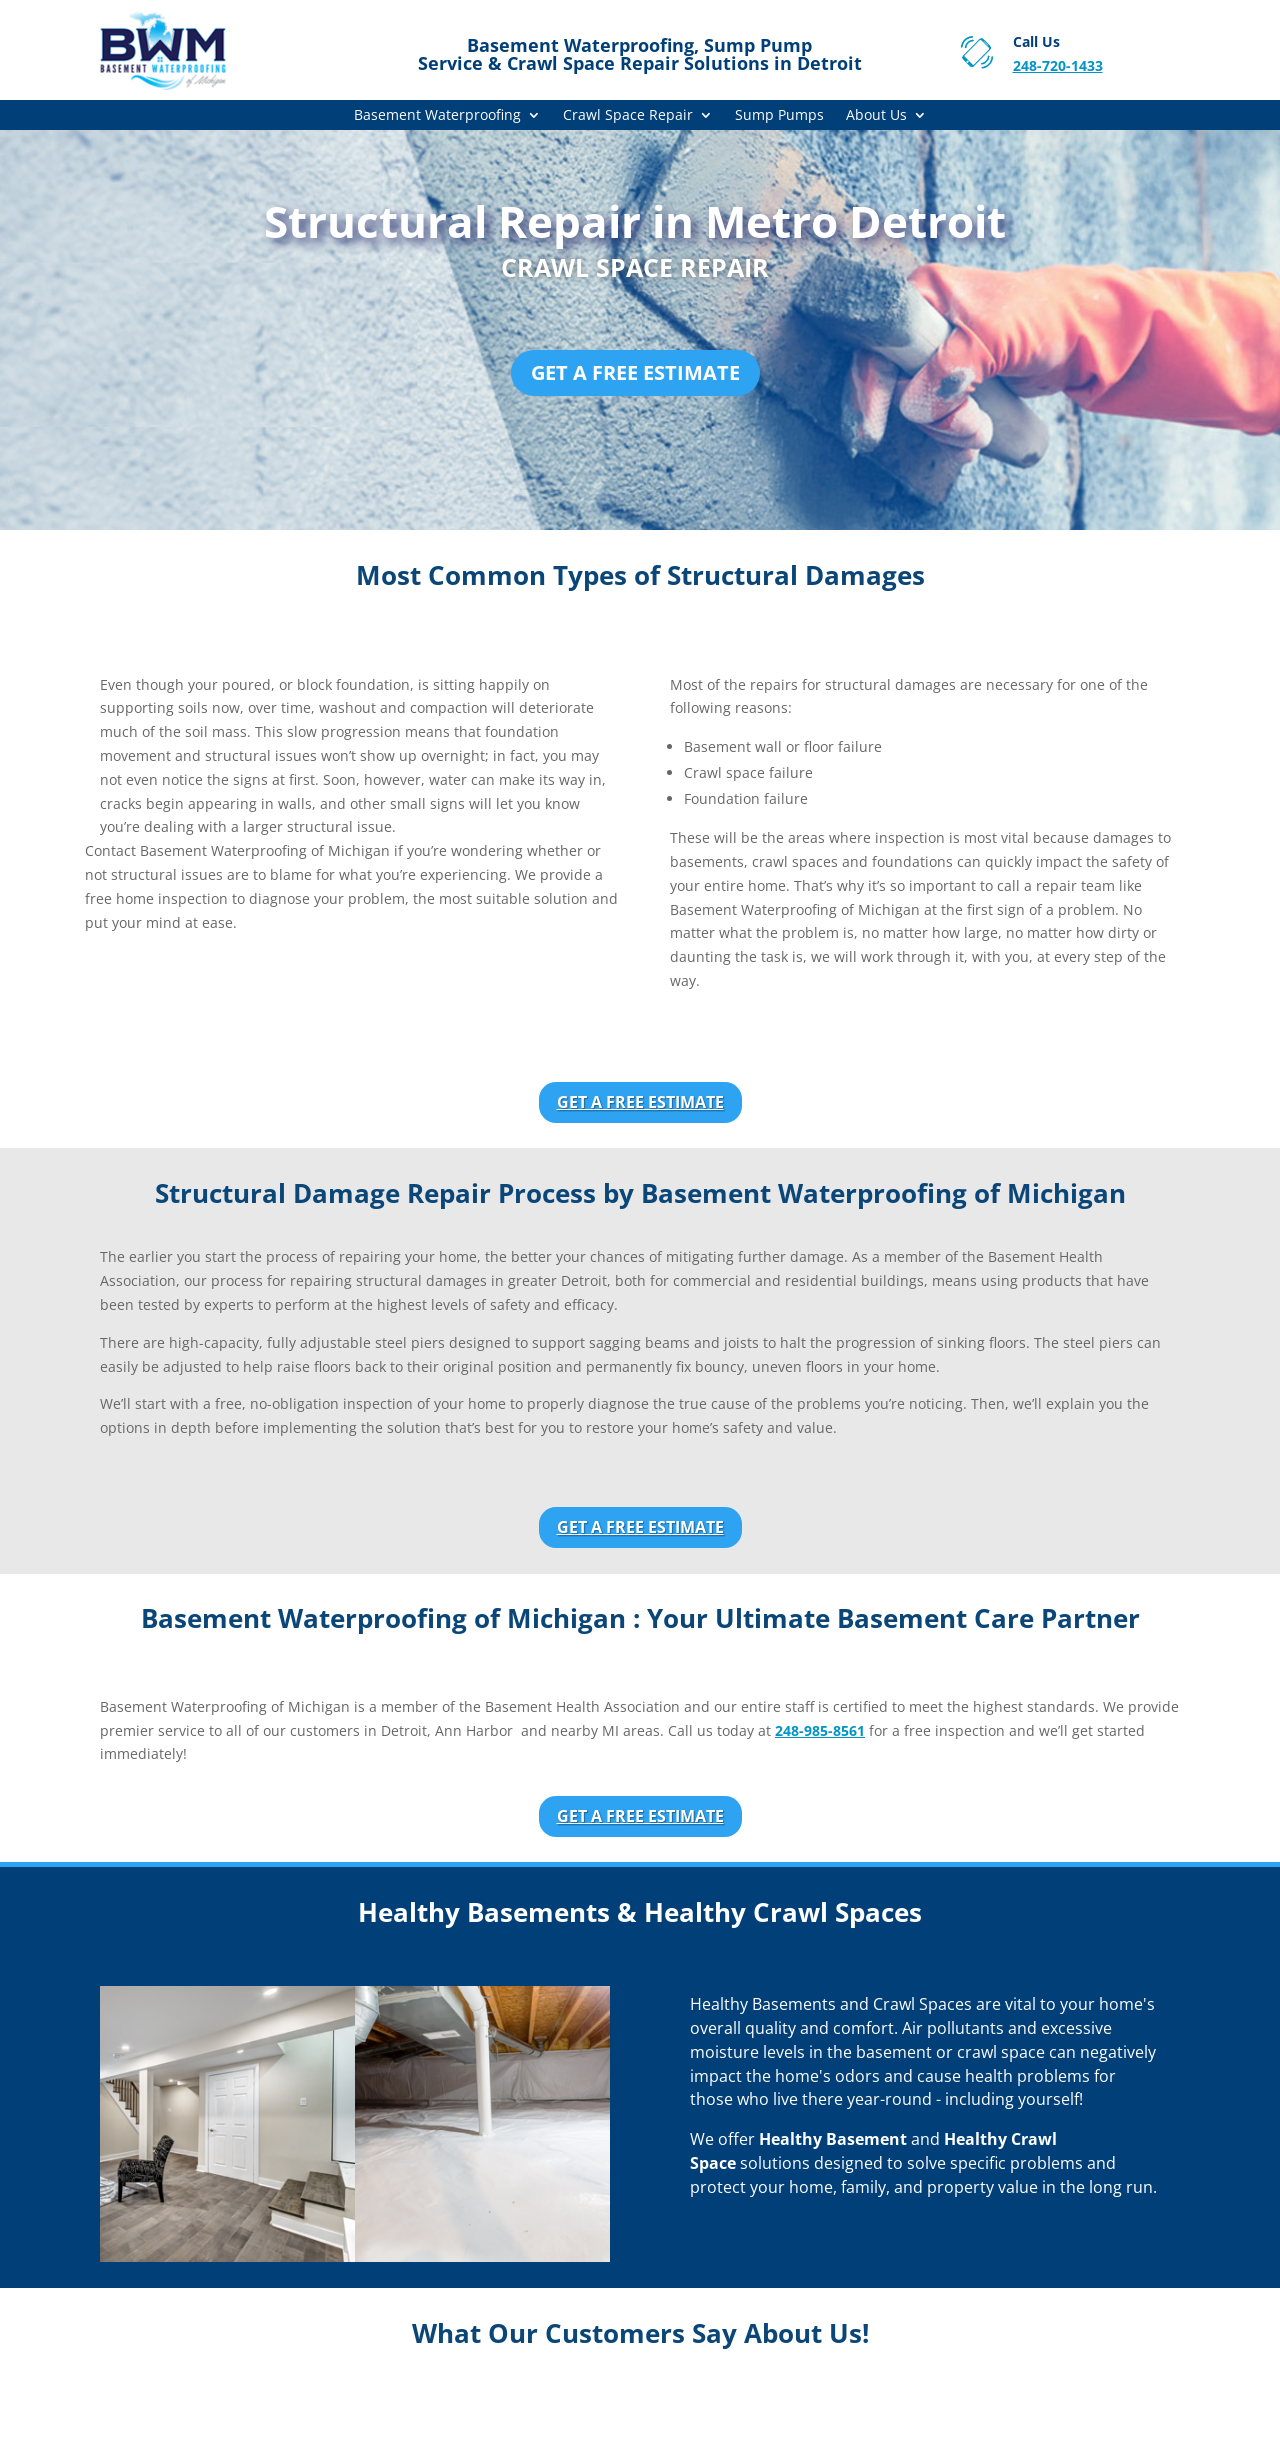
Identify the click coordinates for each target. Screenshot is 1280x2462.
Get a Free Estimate (635, 372)
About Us (876, 116)
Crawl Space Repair (628, 116)
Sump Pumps (779, 116)
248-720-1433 (1058, 65)
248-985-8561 (820, 1730)
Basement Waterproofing (437, 116)
